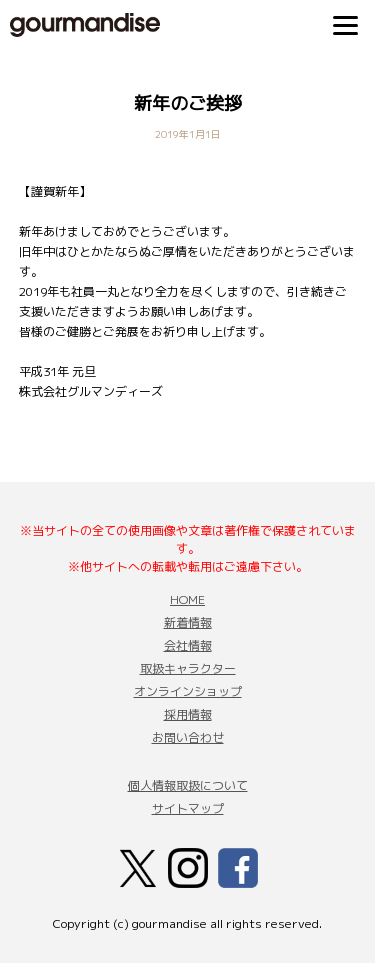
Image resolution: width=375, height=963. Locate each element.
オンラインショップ (188, 691)
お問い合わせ (188, 737)
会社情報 (188, 645)
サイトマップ (188, 808)
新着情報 (188, 622)
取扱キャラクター (188, 668)
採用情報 (188, 714)
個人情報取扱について (188, 785)
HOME (187, 599)
